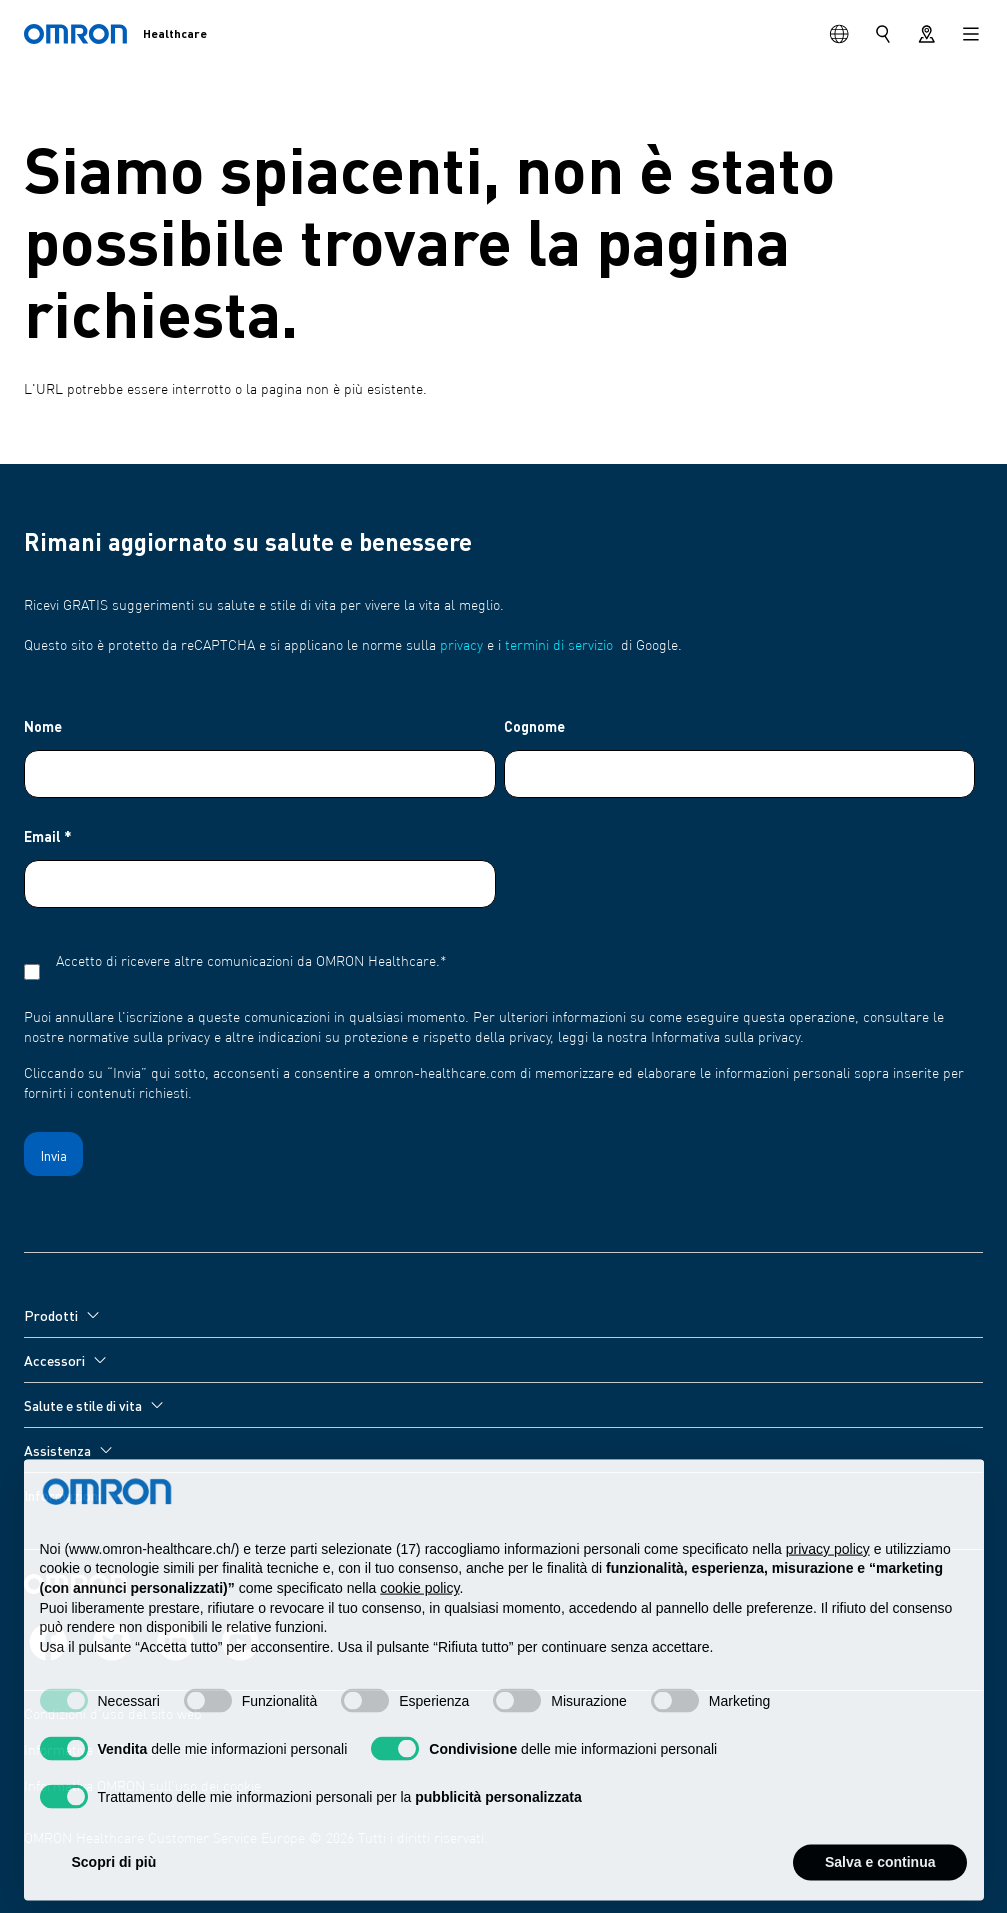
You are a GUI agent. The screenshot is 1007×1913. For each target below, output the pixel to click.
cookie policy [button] (419, 1631)
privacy (461, 646)
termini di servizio (559, 646)
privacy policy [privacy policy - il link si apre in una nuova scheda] (828, 1592)
